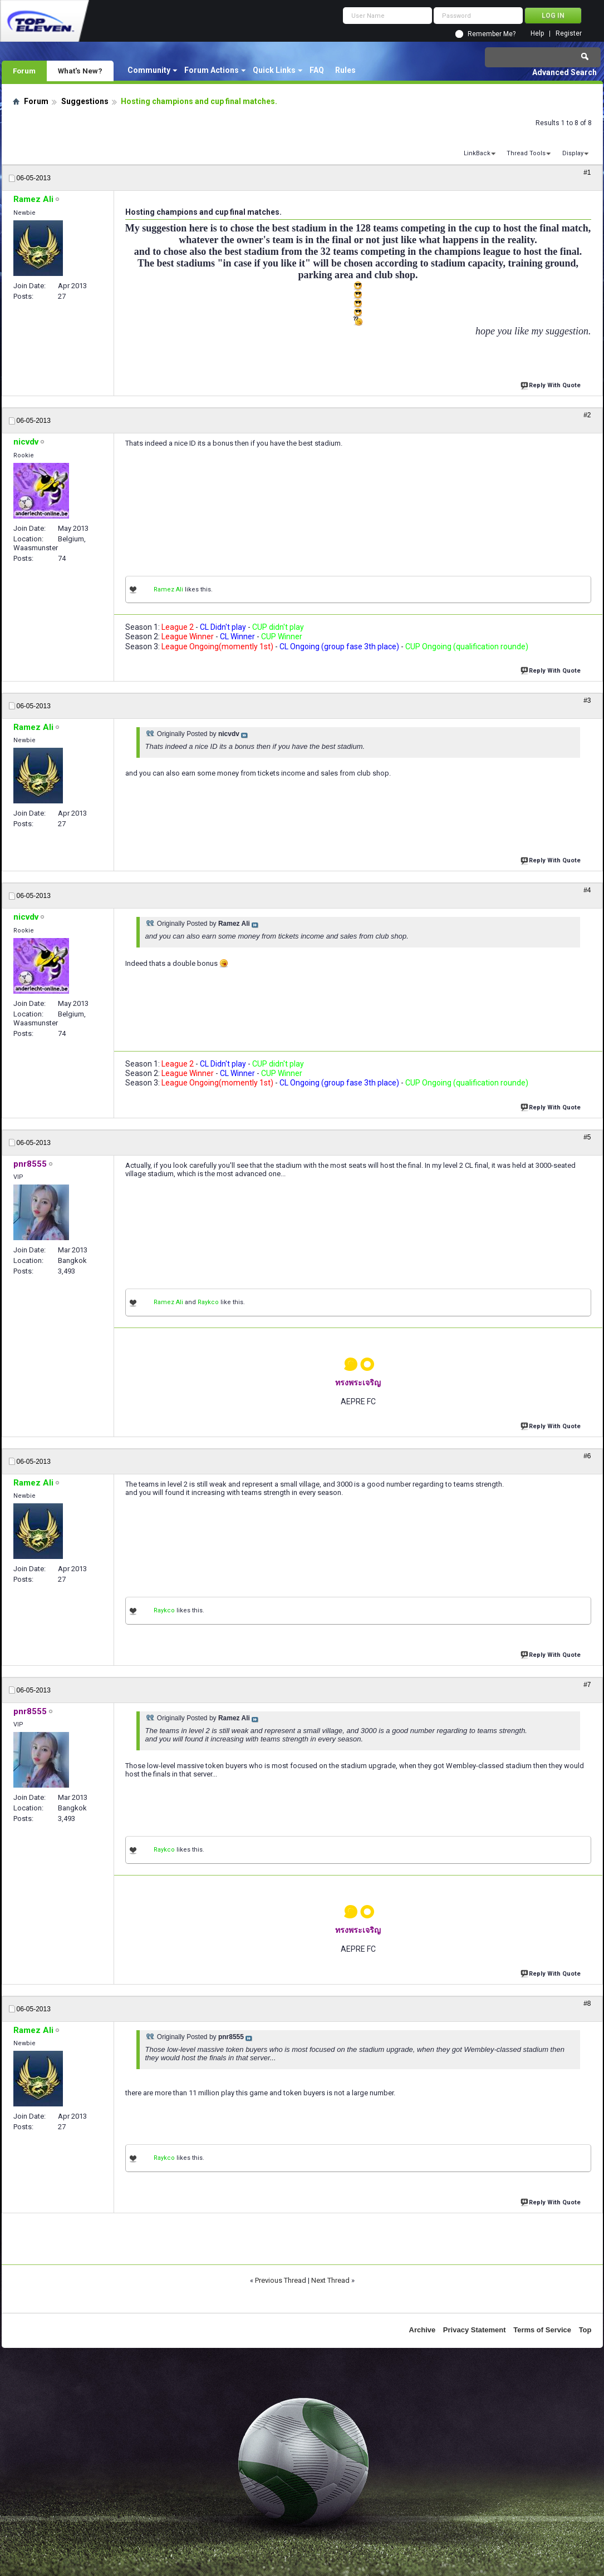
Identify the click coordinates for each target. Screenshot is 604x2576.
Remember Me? (491, 34)
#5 (587, 1137)
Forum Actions (211, 70)
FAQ (317, 70)
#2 (587, 415)
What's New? (80, 70)
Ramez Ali (168, 589)
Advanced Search (564, 72)
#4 (587, 890)
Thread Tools (526, 153)
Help (537, 34)
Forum (24, 70)
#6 (587, 1456)
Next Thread (330, 2280)
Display (572, 153)
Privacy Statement (474, 2330)
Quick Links (274, 70)
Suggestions (85, 101)
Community (148, 70)
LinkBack (477, 153)
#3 (587, 700)
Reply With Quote (552, 384)
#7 (587, 1685)
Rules (345, 70)
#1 (587, 172)
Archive (422, 2330)
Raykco (208, 1302)
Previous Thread (280, 2280)
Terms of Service (542, 2330)
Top (585, 2330)
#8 (587, 2003)
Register (569, 34)
